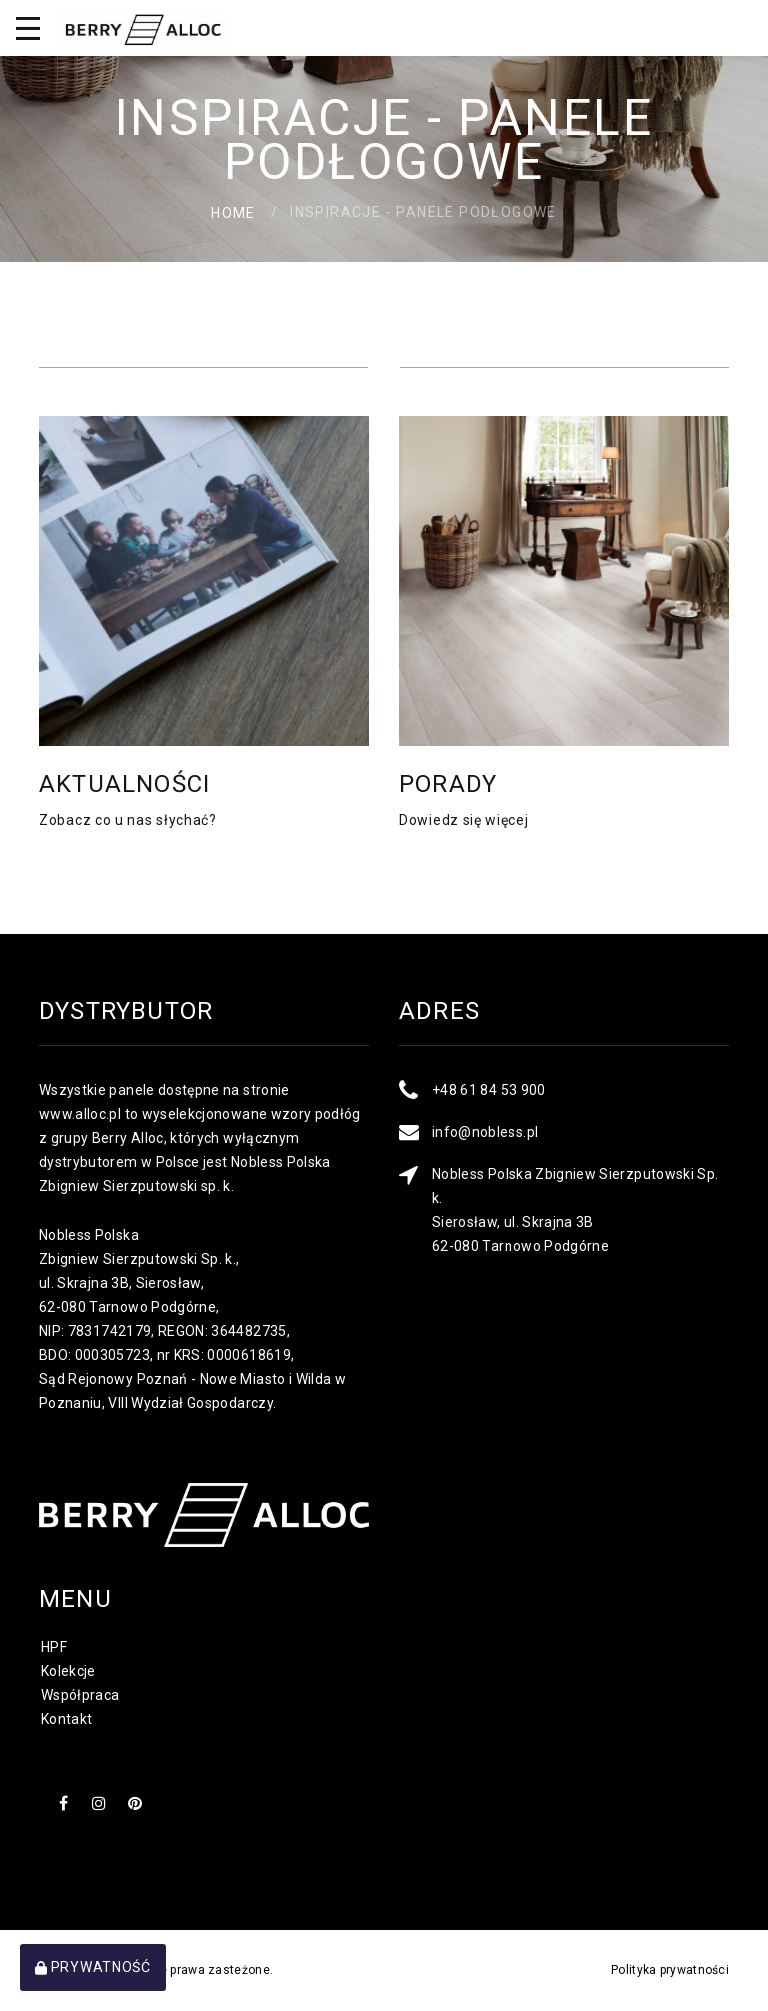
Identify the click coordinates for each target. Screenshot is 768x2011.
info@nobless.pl (485, 1132)
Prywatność (93, 1967)
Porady (448, 784)
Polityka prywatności (670, 1970)
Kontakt (66, 1719)
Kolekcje (68, 1671)
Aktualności (124, 784)
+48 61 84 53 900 (489, 1090)
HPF (54, 1647)
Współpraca (80, 1695)
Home (233, 212)
